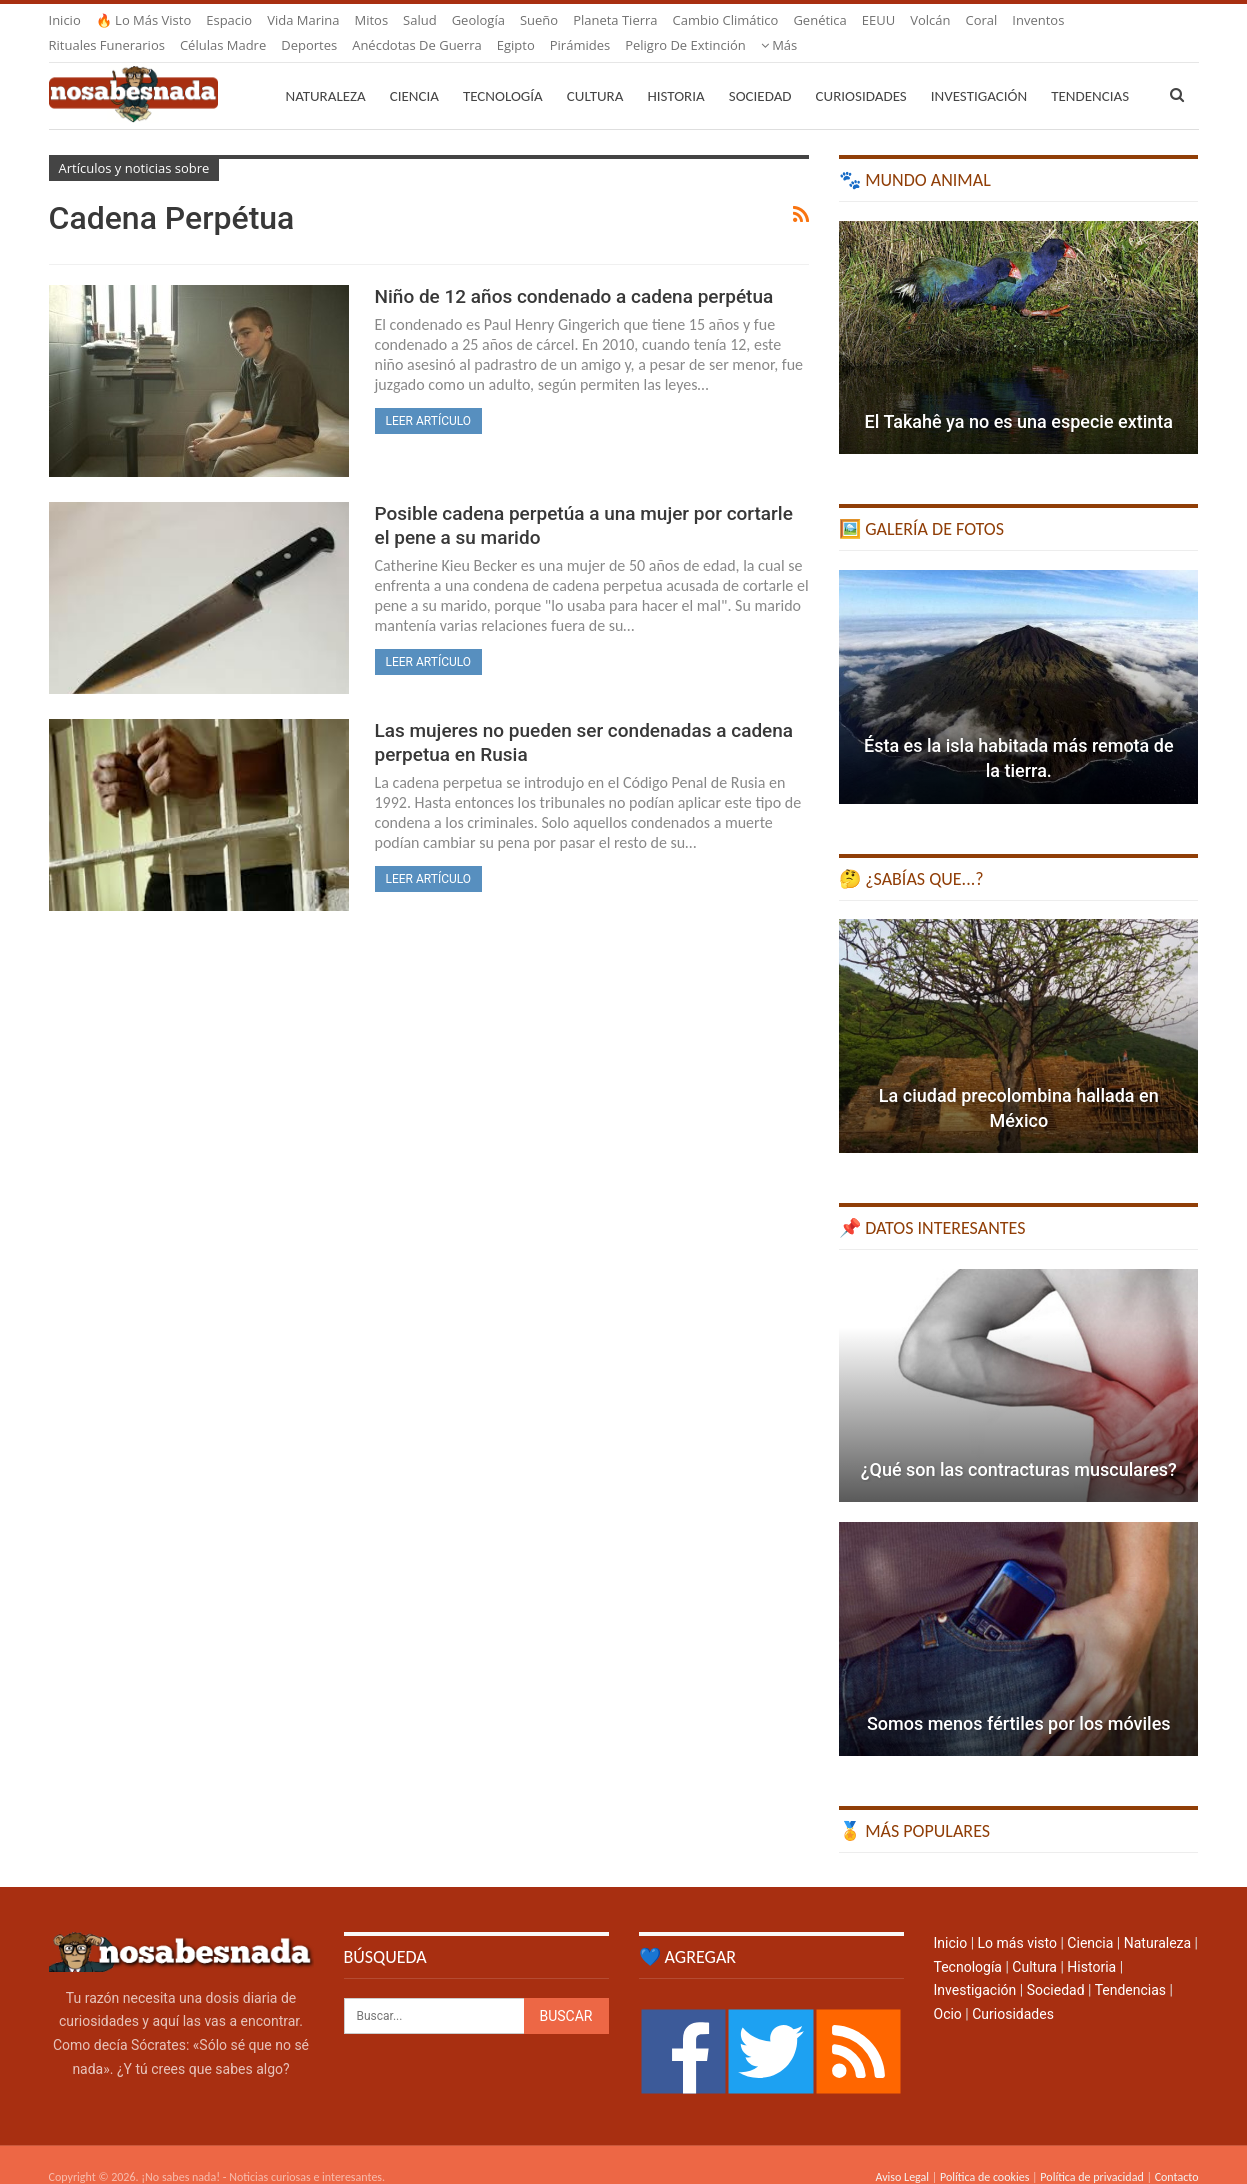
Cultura (595, 72)
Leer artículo (429, 397)
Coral (982, 20)
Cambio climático (726, 20)
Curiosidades (861, 72)
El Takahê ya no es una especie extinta (1019, 397)
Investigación (979, 72)
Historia (675, 72)
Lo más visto (1017, 1919)
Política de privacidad (1091, 2153)
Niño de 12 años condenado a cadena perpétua (574, 272)
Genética (819, 20)
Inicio (65, 20)
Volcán (930, 20)
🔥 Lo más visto (144, 20)
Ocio (948, 1990)
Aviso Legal (902, 2153)
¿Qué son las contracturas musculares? (1019, 1445)
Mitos (371, 20)
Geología (478, 20)
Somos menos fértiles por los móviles (1019, 1699)
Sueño (539, 20)
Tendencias (1130, 1966)
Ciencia (414, 72)
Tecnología (503, 72)
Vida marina (303, 20)
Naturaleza (326, 72)
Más (1030, 20)
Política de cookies (984, 2153)
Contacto (1177, 2153)
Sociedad (760, 72)
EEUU (878, 20)
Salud (420, 20)
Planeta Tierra (615, 20)
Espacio (229, 20)
